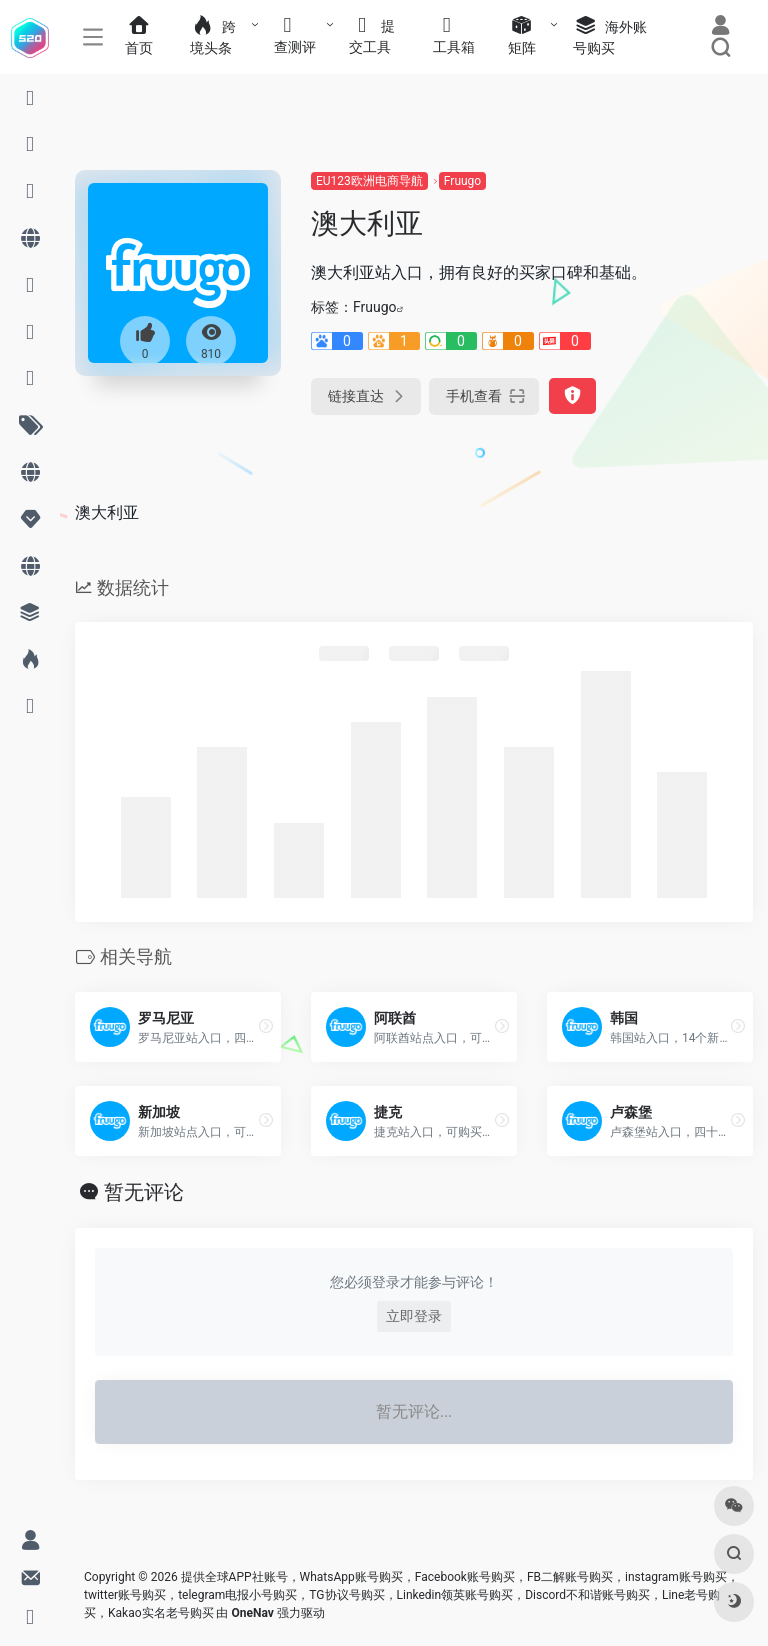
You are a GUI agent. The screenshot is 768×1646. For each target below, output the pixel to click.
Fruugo (462, 181)
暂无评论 (144, 1192)
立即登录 (414, 1316)
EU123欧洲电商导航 (369, 181)
